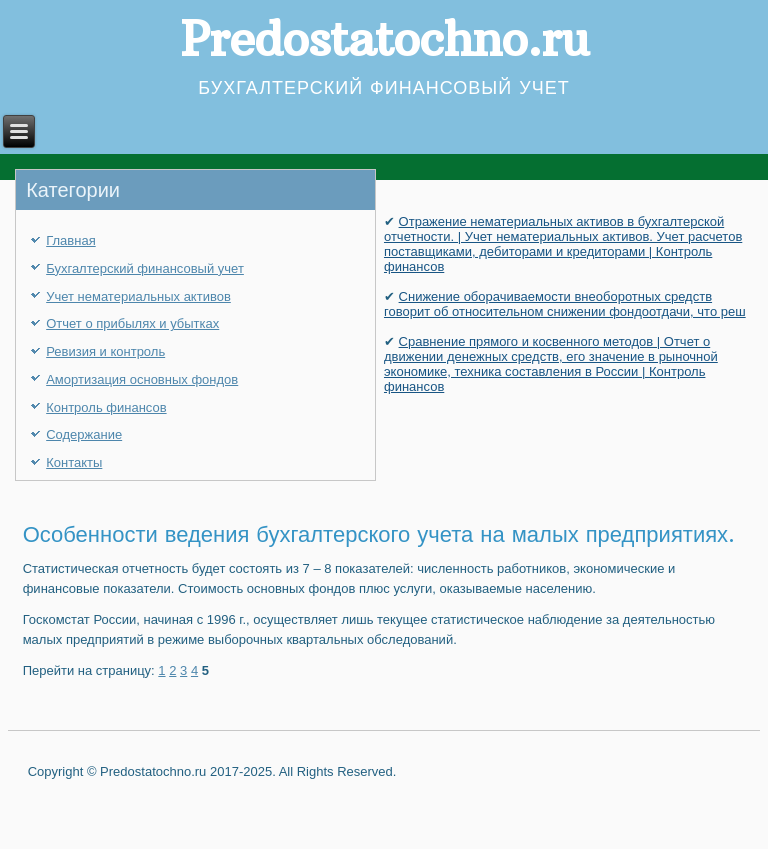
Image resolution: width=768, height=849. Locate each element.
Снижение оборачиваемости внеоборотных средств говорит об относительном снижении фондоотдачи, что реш (565, 304)
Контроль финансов (106, 407)
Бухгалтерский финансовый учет (145, 268)
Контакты (74, 462)
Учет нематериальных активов (138, 296)
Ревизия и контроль (105, 351)
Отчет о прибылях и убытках (132, 323)
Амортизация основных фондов (142, 379)
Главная (70, 240)
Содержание (84, 434)
